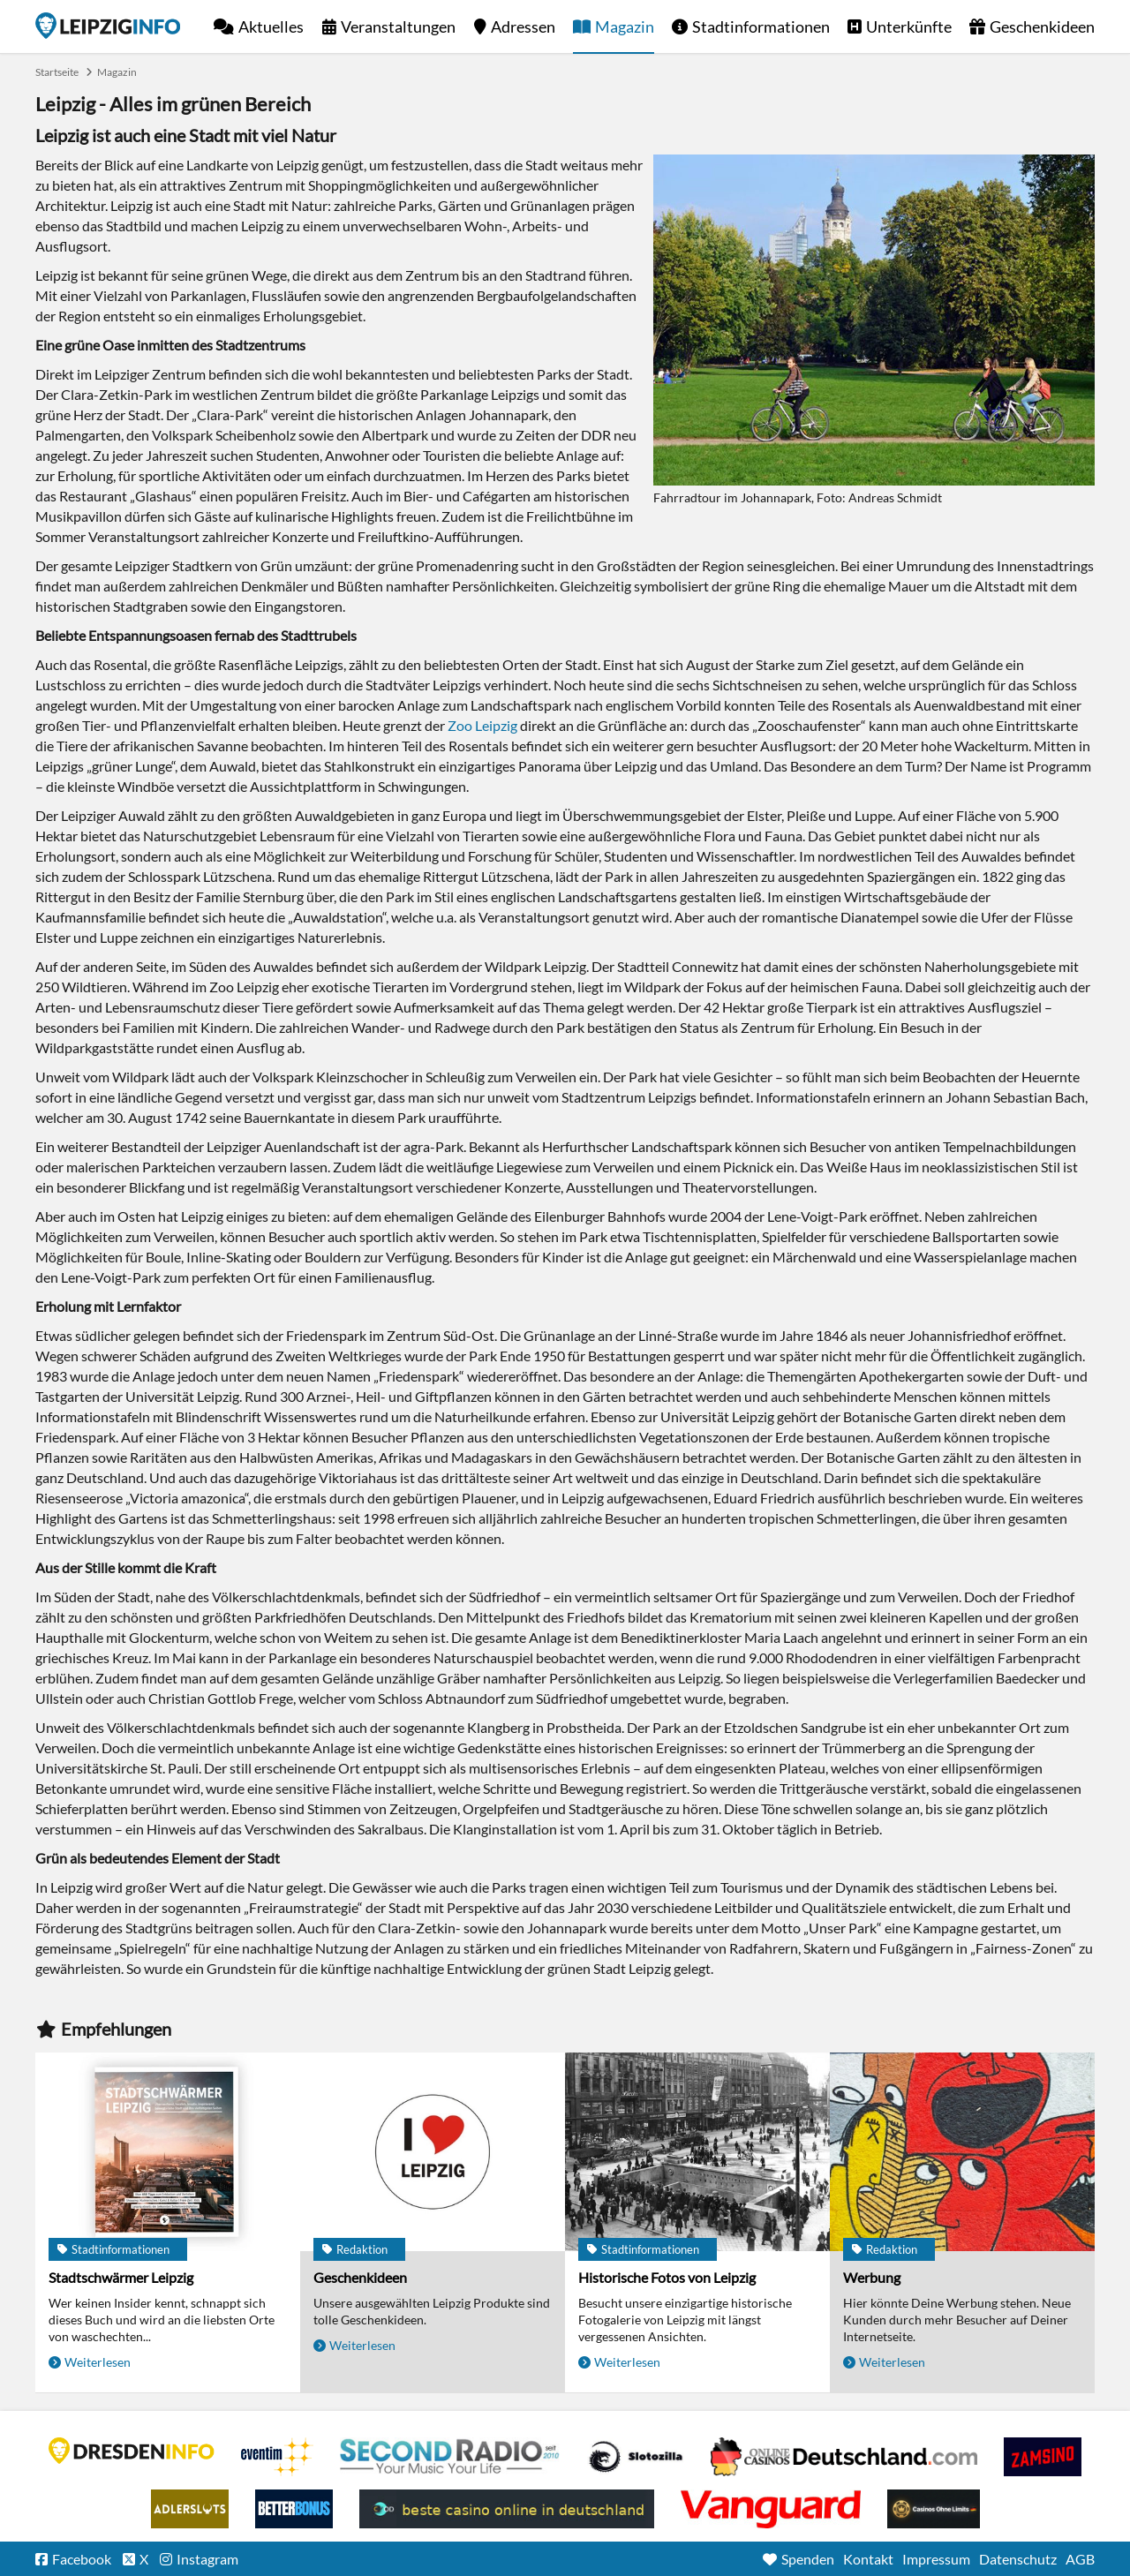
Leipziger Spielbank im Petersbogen (844, 2456)
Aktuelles (271, 26)
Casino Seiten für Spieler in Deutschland (635, 2456)
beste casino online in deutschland (506, 2508)
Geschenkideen (1042, 26)
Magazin (624, 26)
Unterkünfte (909, 26)
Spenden (807, 2558)
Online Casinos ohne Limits (933, 2508)
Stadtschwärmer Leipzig (121, 2277)
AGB (1080, 2558)
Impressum (936, 2558)
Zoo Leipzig (482, 725)
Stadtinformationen (761, 26)
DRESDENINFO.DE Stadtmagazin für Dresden (132, 2450)
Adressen (523, 26)
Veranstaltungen (398, 26)
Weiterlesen (97, 2361)
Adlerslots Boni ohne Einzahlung (190, 2508)
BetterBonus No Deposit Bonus (294, 2508)
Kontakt (868, 2558)
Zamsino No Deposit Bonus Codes (1042, 2456)
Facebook (81, 2558)
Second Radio (450, 2456)
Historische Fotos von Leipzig (667, 2277)
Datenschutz (1018, 2558)
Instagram (207, 2558)
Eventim (277, 2456)
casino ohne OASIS (771, 2508)
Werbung (871, 2277)
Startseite (107, 25)
